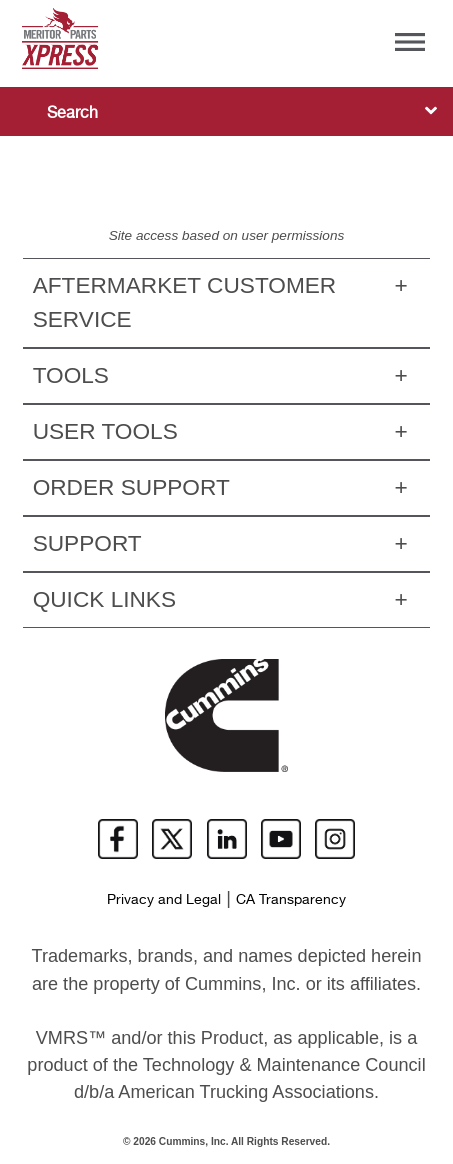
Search (72, 113)
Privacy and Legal (164, 900)
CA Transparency (291, 900)
